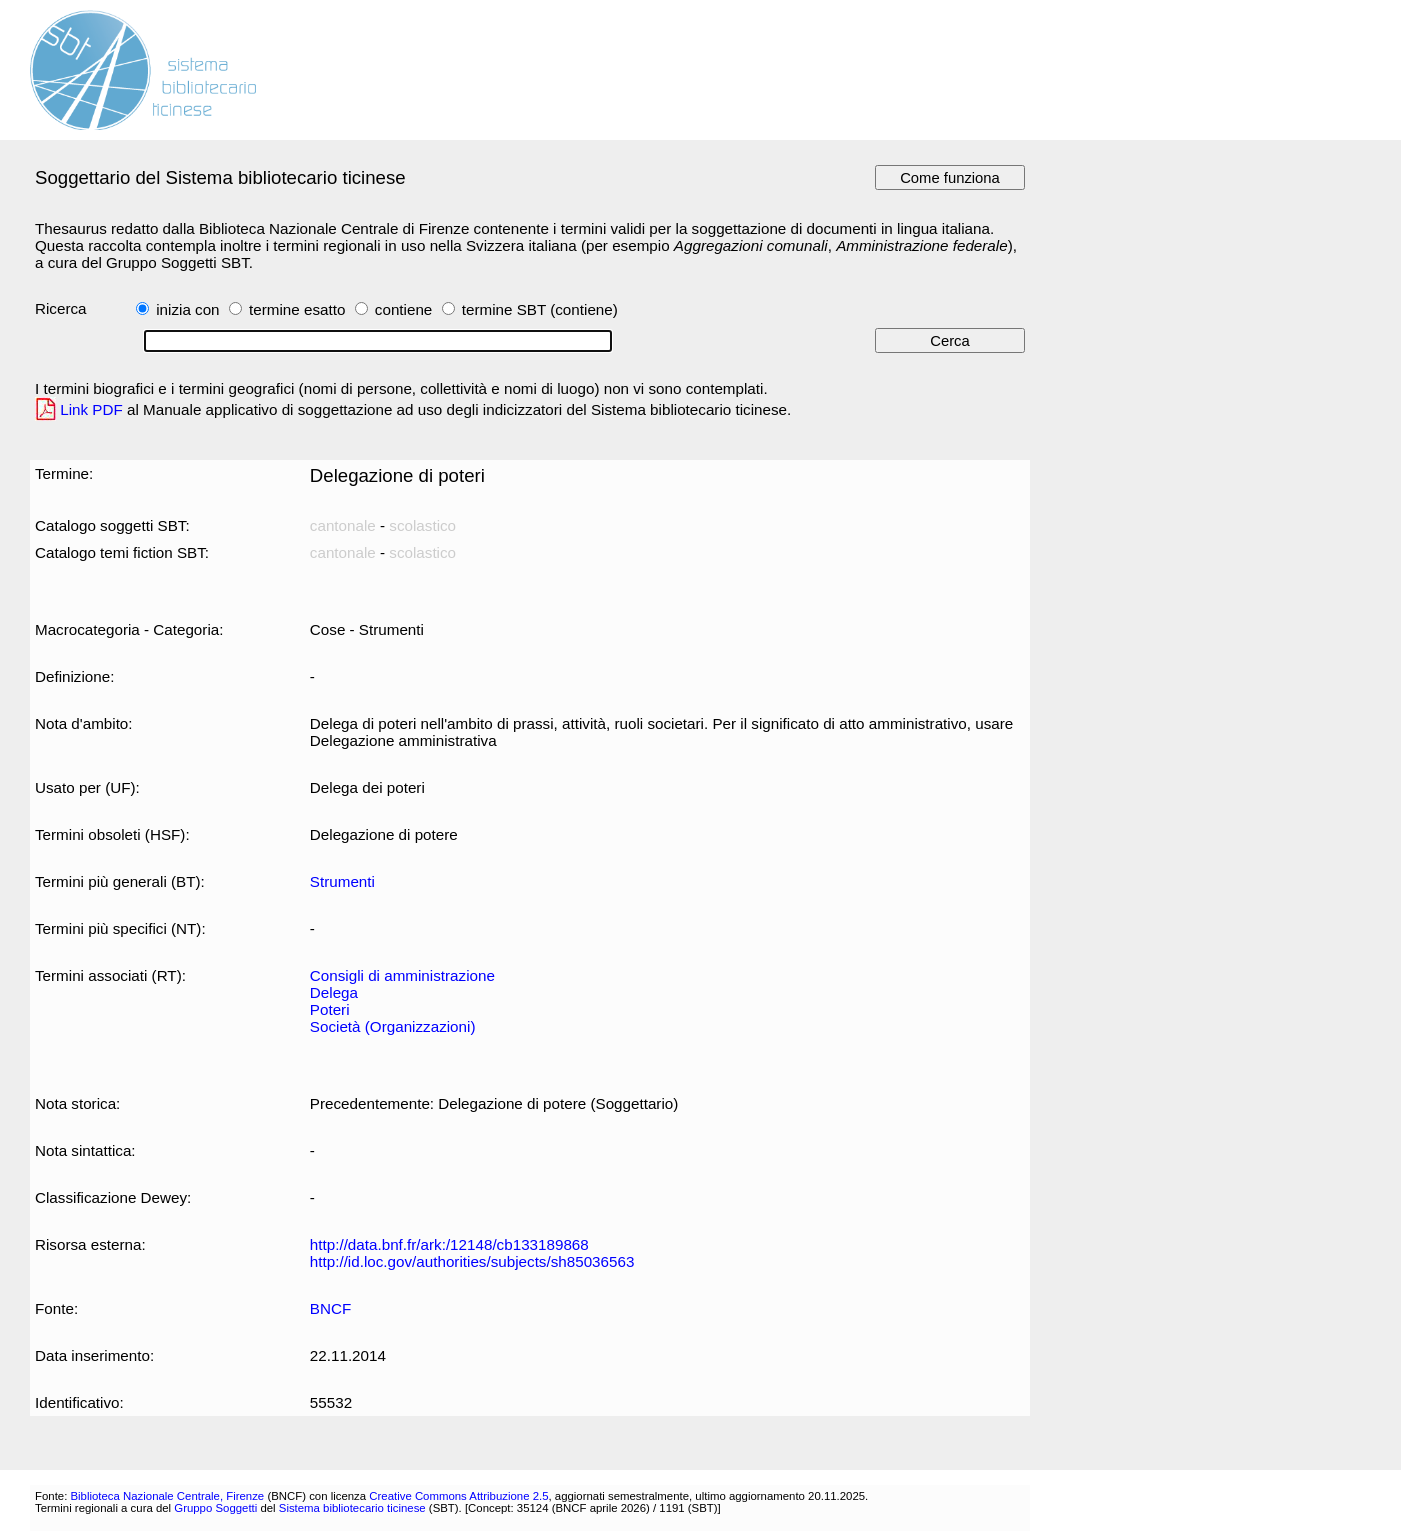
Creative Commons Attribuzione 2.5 (458, 1496)
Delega (334, 992)
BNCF (330, 1308)
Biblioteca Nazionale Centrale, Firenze (167, 1496)
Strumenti (342, 881)
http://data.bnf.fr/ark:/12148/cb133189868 (449, 1244)
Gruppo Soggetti (215, 1508)
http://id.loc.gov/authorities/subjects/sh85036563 (472, 1261)
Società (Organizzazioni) (393, 1026)
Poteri (330, 1009)
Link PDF (91, 409)
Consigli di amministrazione (402, 975)
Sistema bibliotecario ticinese (352, 1508)
